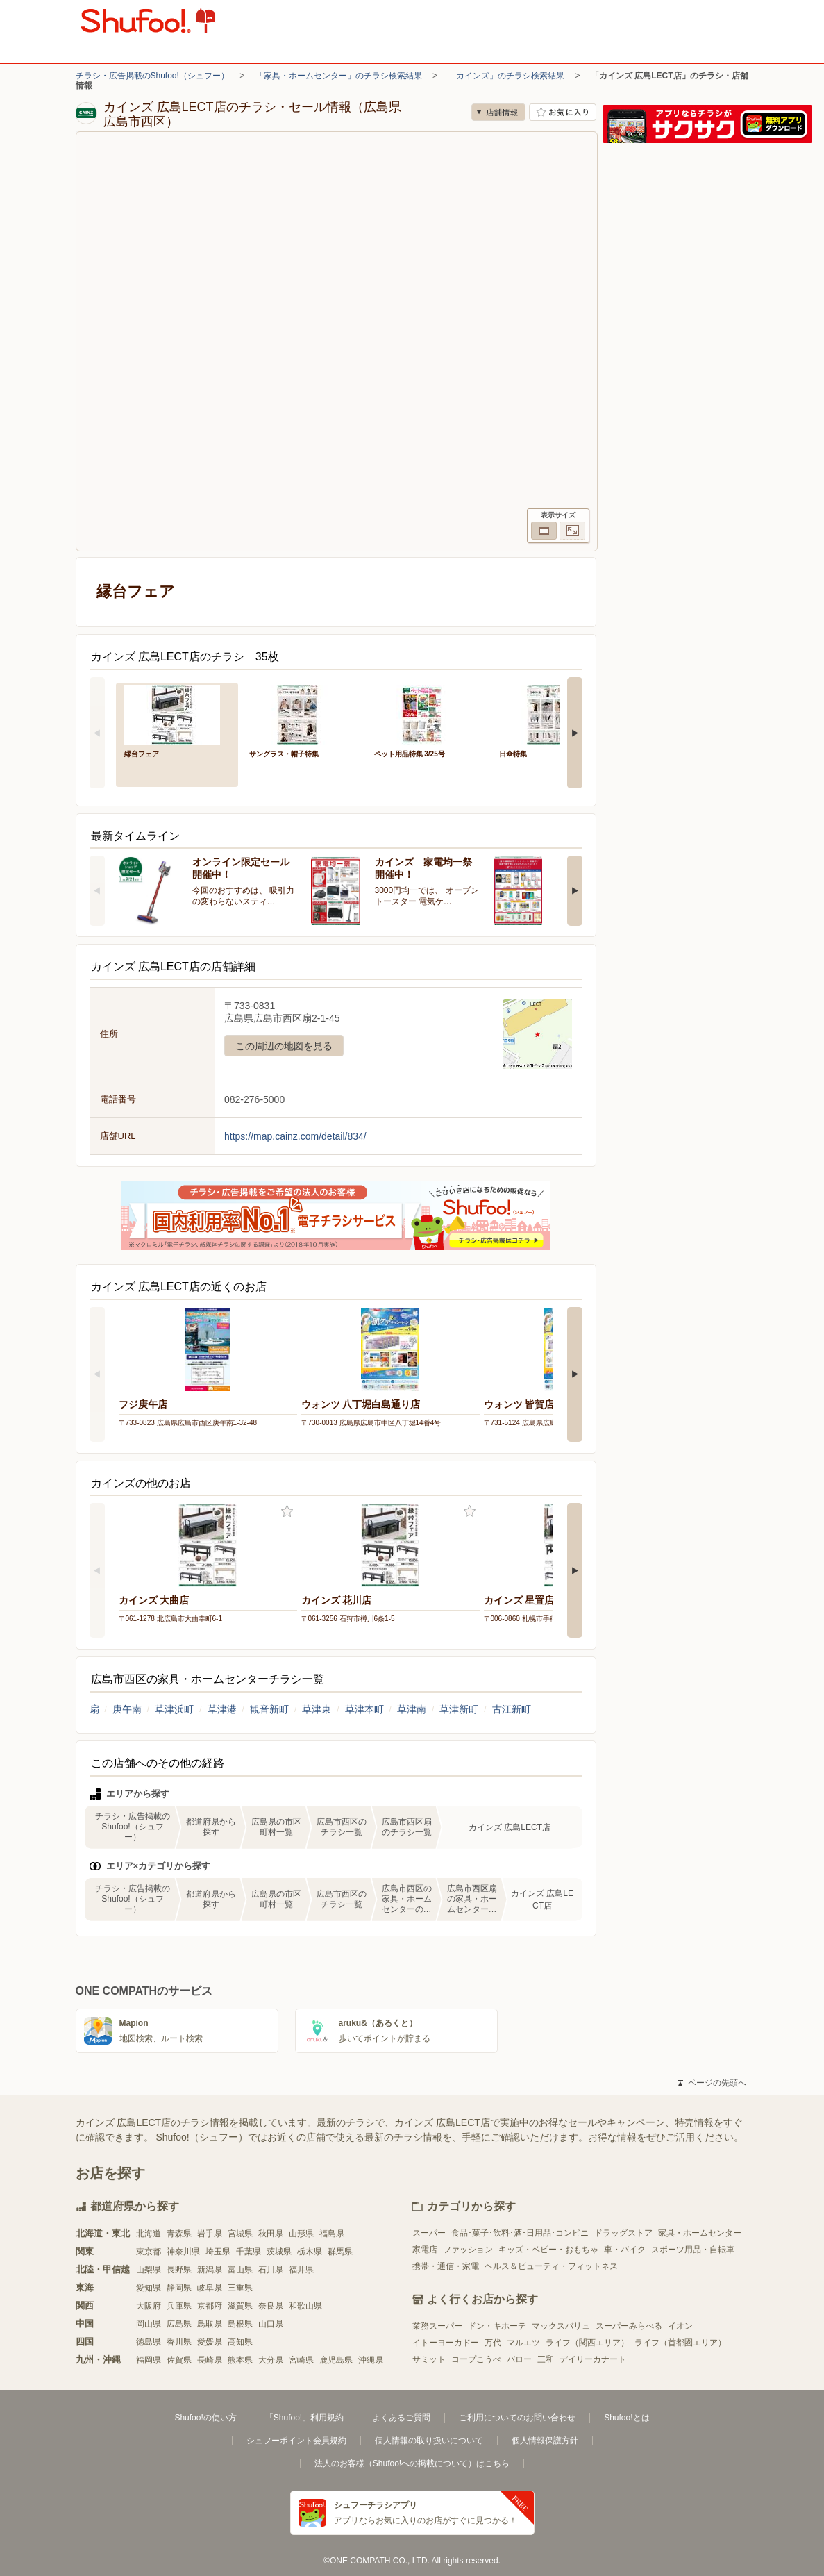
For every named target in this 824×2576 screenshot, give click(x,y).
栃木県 (309, 2252)
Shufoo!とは (626, 2418)
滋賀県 (240, 2306)
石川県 (270, 2270)
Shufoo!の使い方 (205, 2418)
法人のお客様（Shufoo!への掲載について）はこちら (412, 2463)
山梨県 (148, 2270)
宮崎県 (301, 2360)
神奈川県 (183, 2252)
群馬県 (340, 2252)
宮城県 (240, 2233)
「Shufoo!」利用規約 (304, 2418)
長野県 (179, 2270)
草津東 (316, 1709)
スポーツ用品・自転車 (692, 2249)
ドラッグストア (623, 2233)
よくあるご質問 (401, 2418)
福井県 (301, 2270)
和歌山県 (305, 2306)
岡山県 (148, 2324)
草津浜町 (174, 1709)
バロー (519, 2359)
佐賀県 (179, 2360)
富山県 (240, 2270)
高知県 (240, 2342)
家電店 (424, 2249)
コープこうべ (476, 2359)
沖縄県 (370, 2360)
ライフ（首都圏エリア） (680, 2343)
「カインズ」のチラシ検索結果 (506, 76)
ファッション (468, 2249)
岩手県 (209, 2233)
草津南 (411, 1709)
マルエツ (523, 2343)
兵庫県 (179, 2306)
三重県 (240, 2288)
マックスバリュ (561, 2326)
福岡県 (148, 2360)
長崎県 (209, 2360)
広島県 (179, 2324)
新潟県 (209, 2270)
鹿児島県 (336, 2360)
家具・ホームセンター (699, 2233)
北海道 (148, 2233)
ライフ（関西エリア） (587, 2343)
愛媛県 (209, 2342)
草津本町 (364, 1709)
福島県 (331, 2233)
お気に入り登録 (287, 1511)
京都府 (209, 2306)
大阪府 (148, 2306)
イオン (680, 2326)
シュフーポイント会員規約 (296, 2440)
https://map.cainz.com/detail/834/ (295, 1136)
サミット (429, 2359)
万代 (493, 2343)
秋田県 (270, 2233)
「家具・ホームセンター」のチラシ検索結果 (338, 76)
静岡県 (179, 2288)
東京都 (148, 2252)
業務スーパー (437, 2326)
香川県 (179, 2342)
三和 (545, 2359)
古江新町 (511, 1709)
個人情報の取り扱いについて (429, 2440)
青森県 (179, 2233)
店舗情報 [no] (498, 112)
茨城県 (279, 2252)
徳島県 (148, 2342)
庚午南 (127, 1709)
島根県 (240, 2324)
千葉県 (248, 2252)
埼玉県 (217, 2252)
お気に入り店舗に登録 (562, 112)
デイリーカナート (593, 2359)
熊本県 (240, 2360)
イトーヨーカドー (445, 2343)
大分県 (270, 2360)
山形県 (301, 2233)
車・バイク (625, 2249)
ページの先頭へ (712, 2083)
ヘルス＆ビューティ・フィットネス (551, 2266)
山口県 (270, 2324)
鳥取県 (209, 2324)
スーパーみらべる (629, 2326)
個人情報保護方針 (545, 2440)
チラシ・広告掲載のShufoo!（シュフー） (152, 76)
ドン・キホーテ (497, 2326)
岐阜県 (209, 2288)
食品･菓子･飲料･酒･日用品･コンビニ (520, 2233)
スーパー (429, 2233)
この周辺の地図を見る (284, 1046)
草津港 (222, 1709)
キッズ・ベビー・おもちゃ (548, 2249)
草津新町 (458, 1709)
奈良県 (270, 2306)
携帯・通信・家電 (445, 2266)
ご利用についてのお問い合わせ (517, 2418)
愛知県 (148, 2288)
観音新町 (269, 1709)
